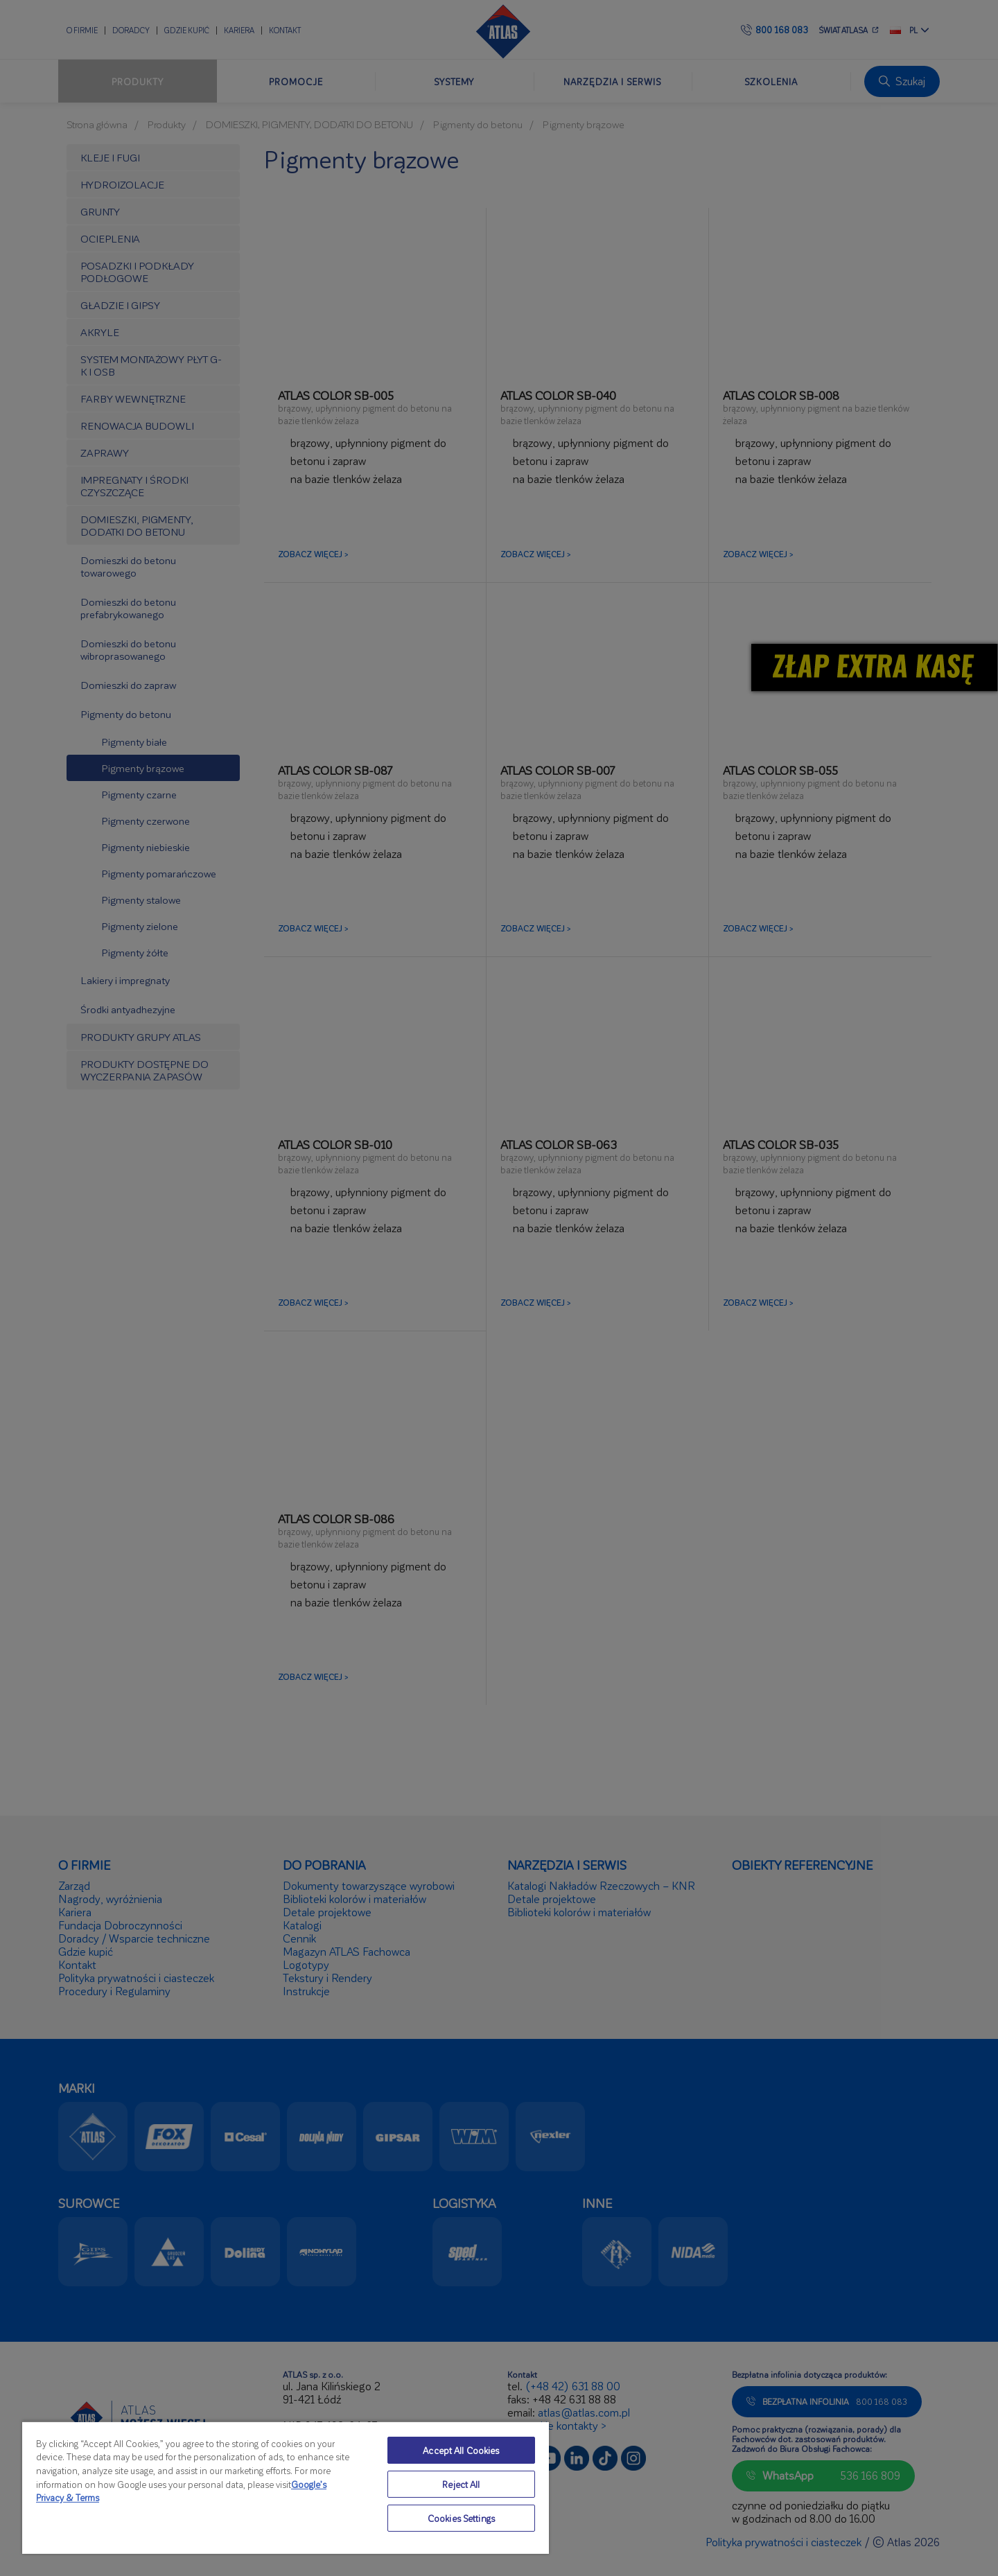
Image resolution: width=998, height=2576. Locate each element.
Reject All (461, 2484)
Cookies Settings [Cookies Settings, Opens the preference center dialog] (461, 2518)
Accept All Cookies (461, 2450)
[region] (285, 2487)
